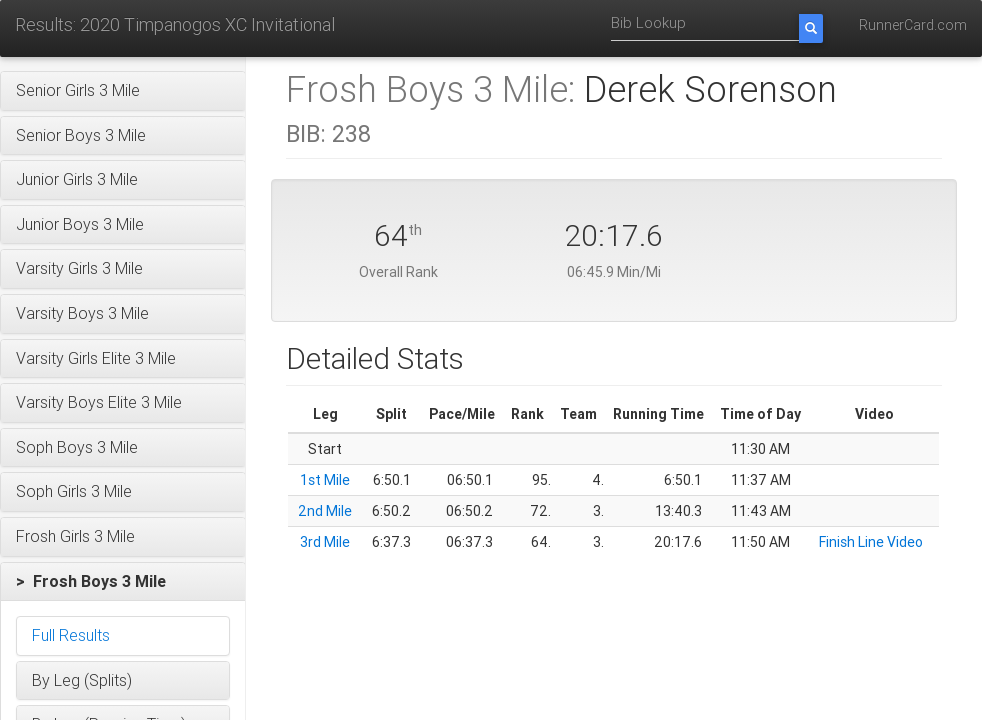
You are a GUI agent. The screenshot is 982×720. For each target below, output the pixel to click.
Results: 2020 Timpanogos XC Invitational (175, 24)
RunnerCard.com (913, 25)
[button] (123, 91)
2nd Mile (325, 511)
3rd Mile (325, 542)
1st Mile (325, 480)
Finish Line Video (871, 542)
